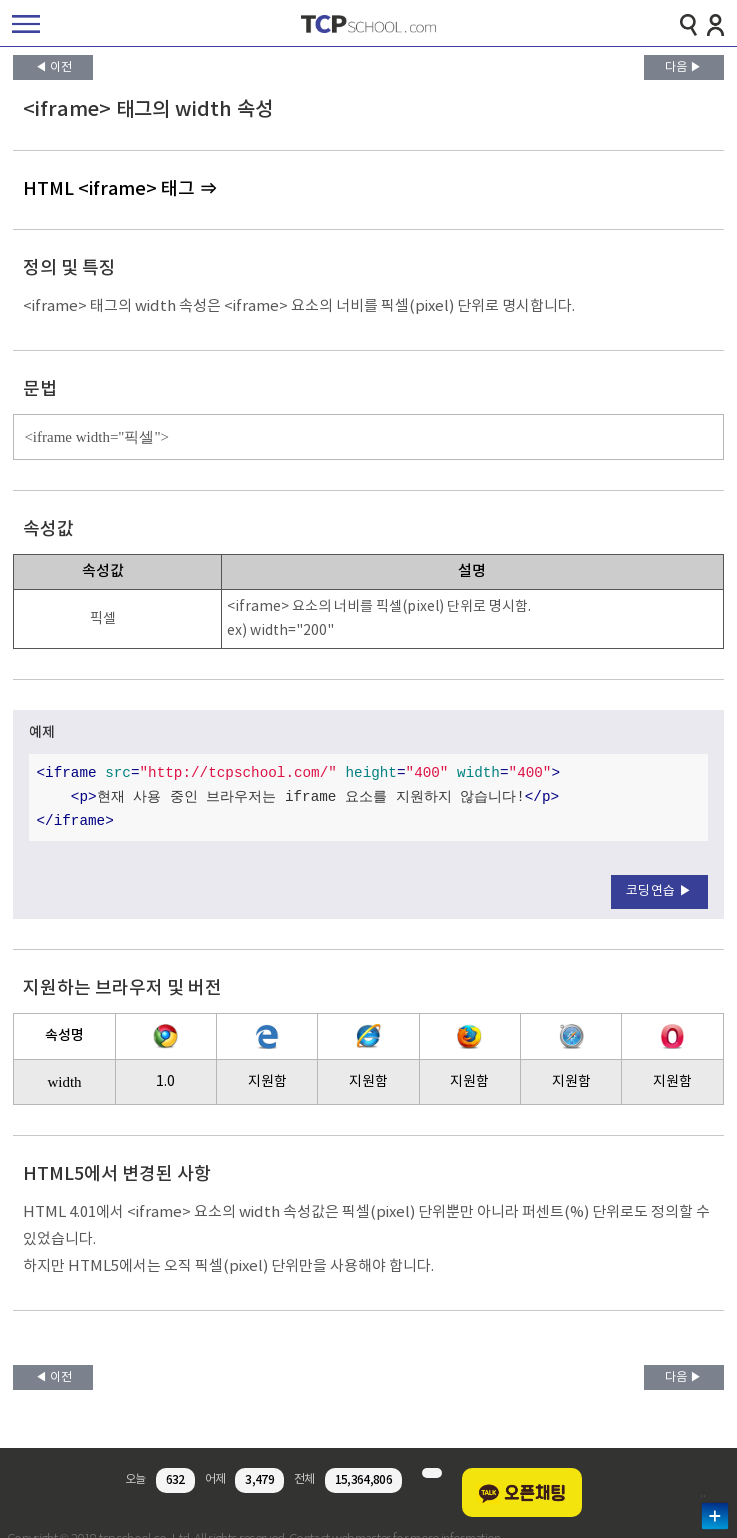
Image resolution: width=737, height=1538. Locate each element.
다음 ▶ (683, 67)
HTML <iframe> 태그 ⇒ (120, 189)
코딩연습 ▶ (659, 891)
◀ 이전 (53, 67)
